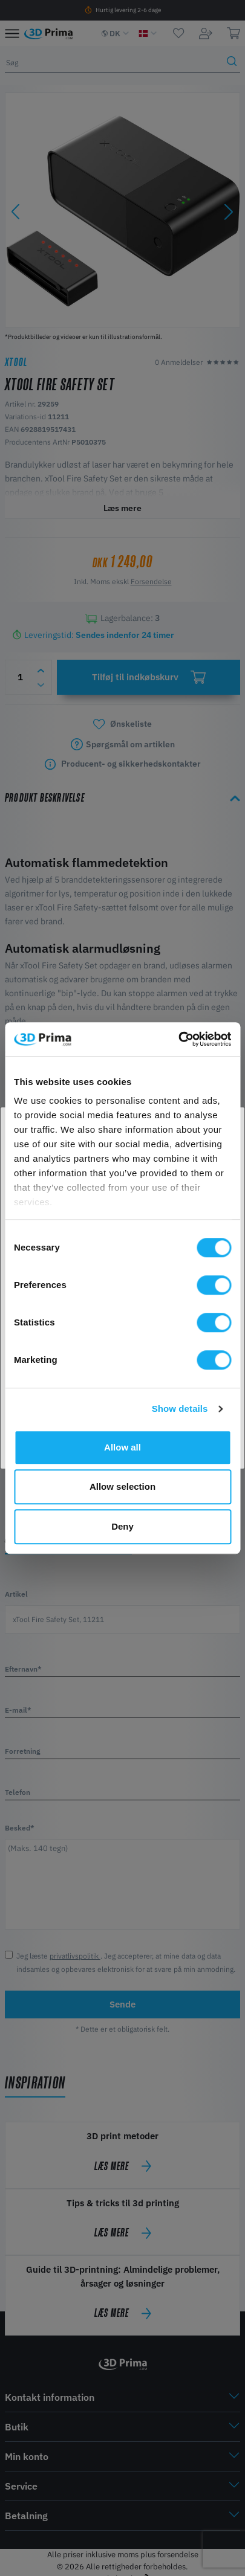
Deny (122, 1526)
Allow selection (122, 1486)
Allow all (122, 1447)
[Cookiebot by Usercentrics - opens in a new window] (178, 1039)
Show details (180, 1408)
